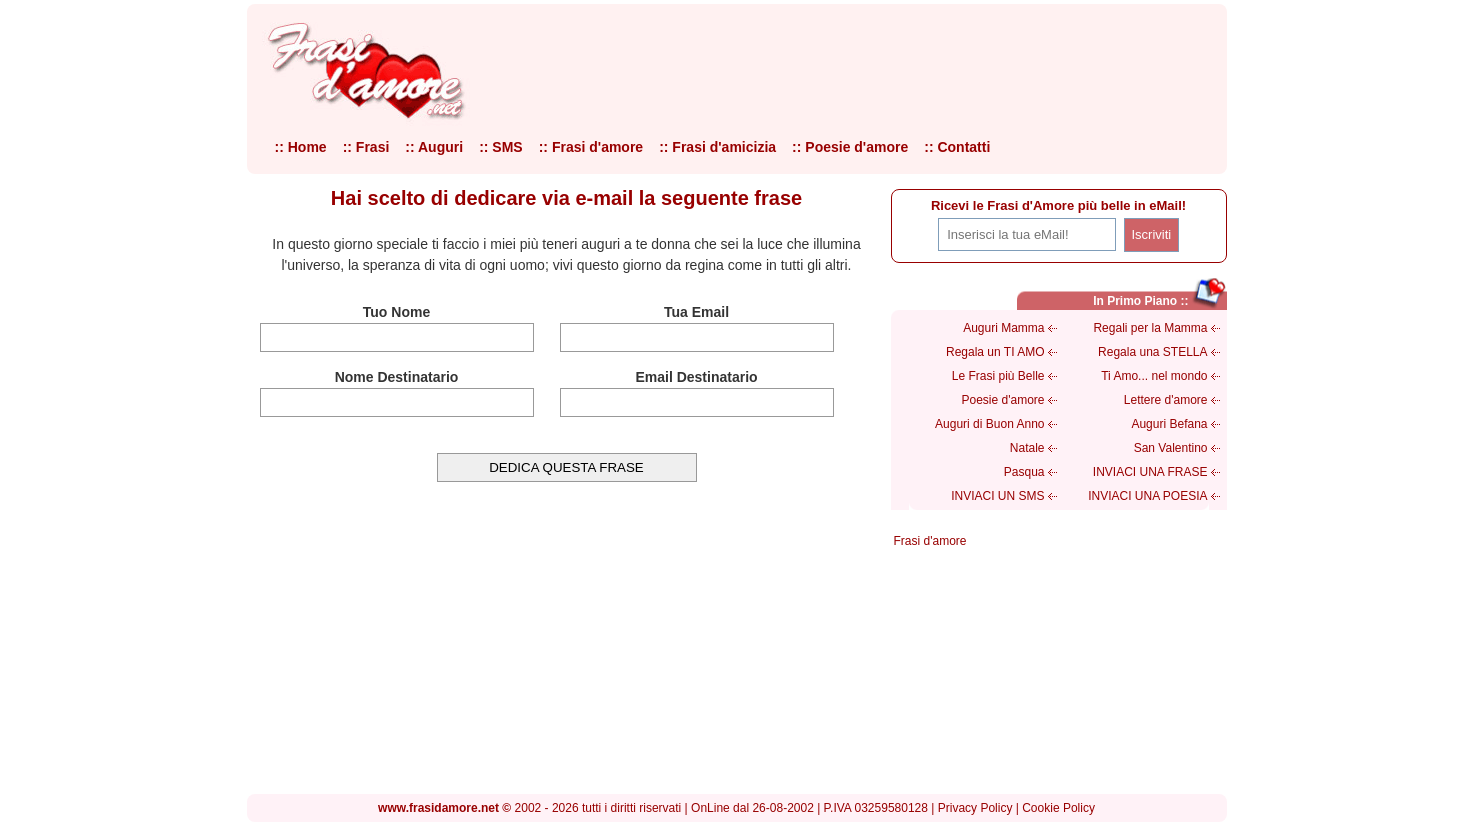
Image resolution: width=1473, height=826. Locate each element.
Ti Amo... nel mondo (1154, 376)
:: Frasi (366, 147)
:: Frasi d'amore (591, 147)
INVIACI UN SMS (997, 496)
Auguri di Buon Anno (989, 424)
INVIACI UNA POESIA (1147, 496)
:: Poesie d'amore (850, 147)
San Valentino (1171, 448)
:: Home (301, 147)
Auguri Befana (1169, 424)
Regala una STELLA (1152, 352)
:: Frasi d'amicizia (717, 147)
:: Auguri (434, 147)
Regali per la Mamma (1150, 328)
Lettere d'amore (1166, 400)
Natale (1027, 448)
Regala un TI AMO (995, 352)
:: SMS (501, 147)
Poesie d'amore (1002, 400)
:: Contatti (957, 147)
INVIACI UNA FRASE (1150, 472)
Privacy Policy (975, 808)
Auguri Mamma (1003, 328)
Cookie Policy (1058, 808)
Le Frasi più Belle (998, 376)
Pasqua (1024, 472)
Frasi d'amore (930, 541)
